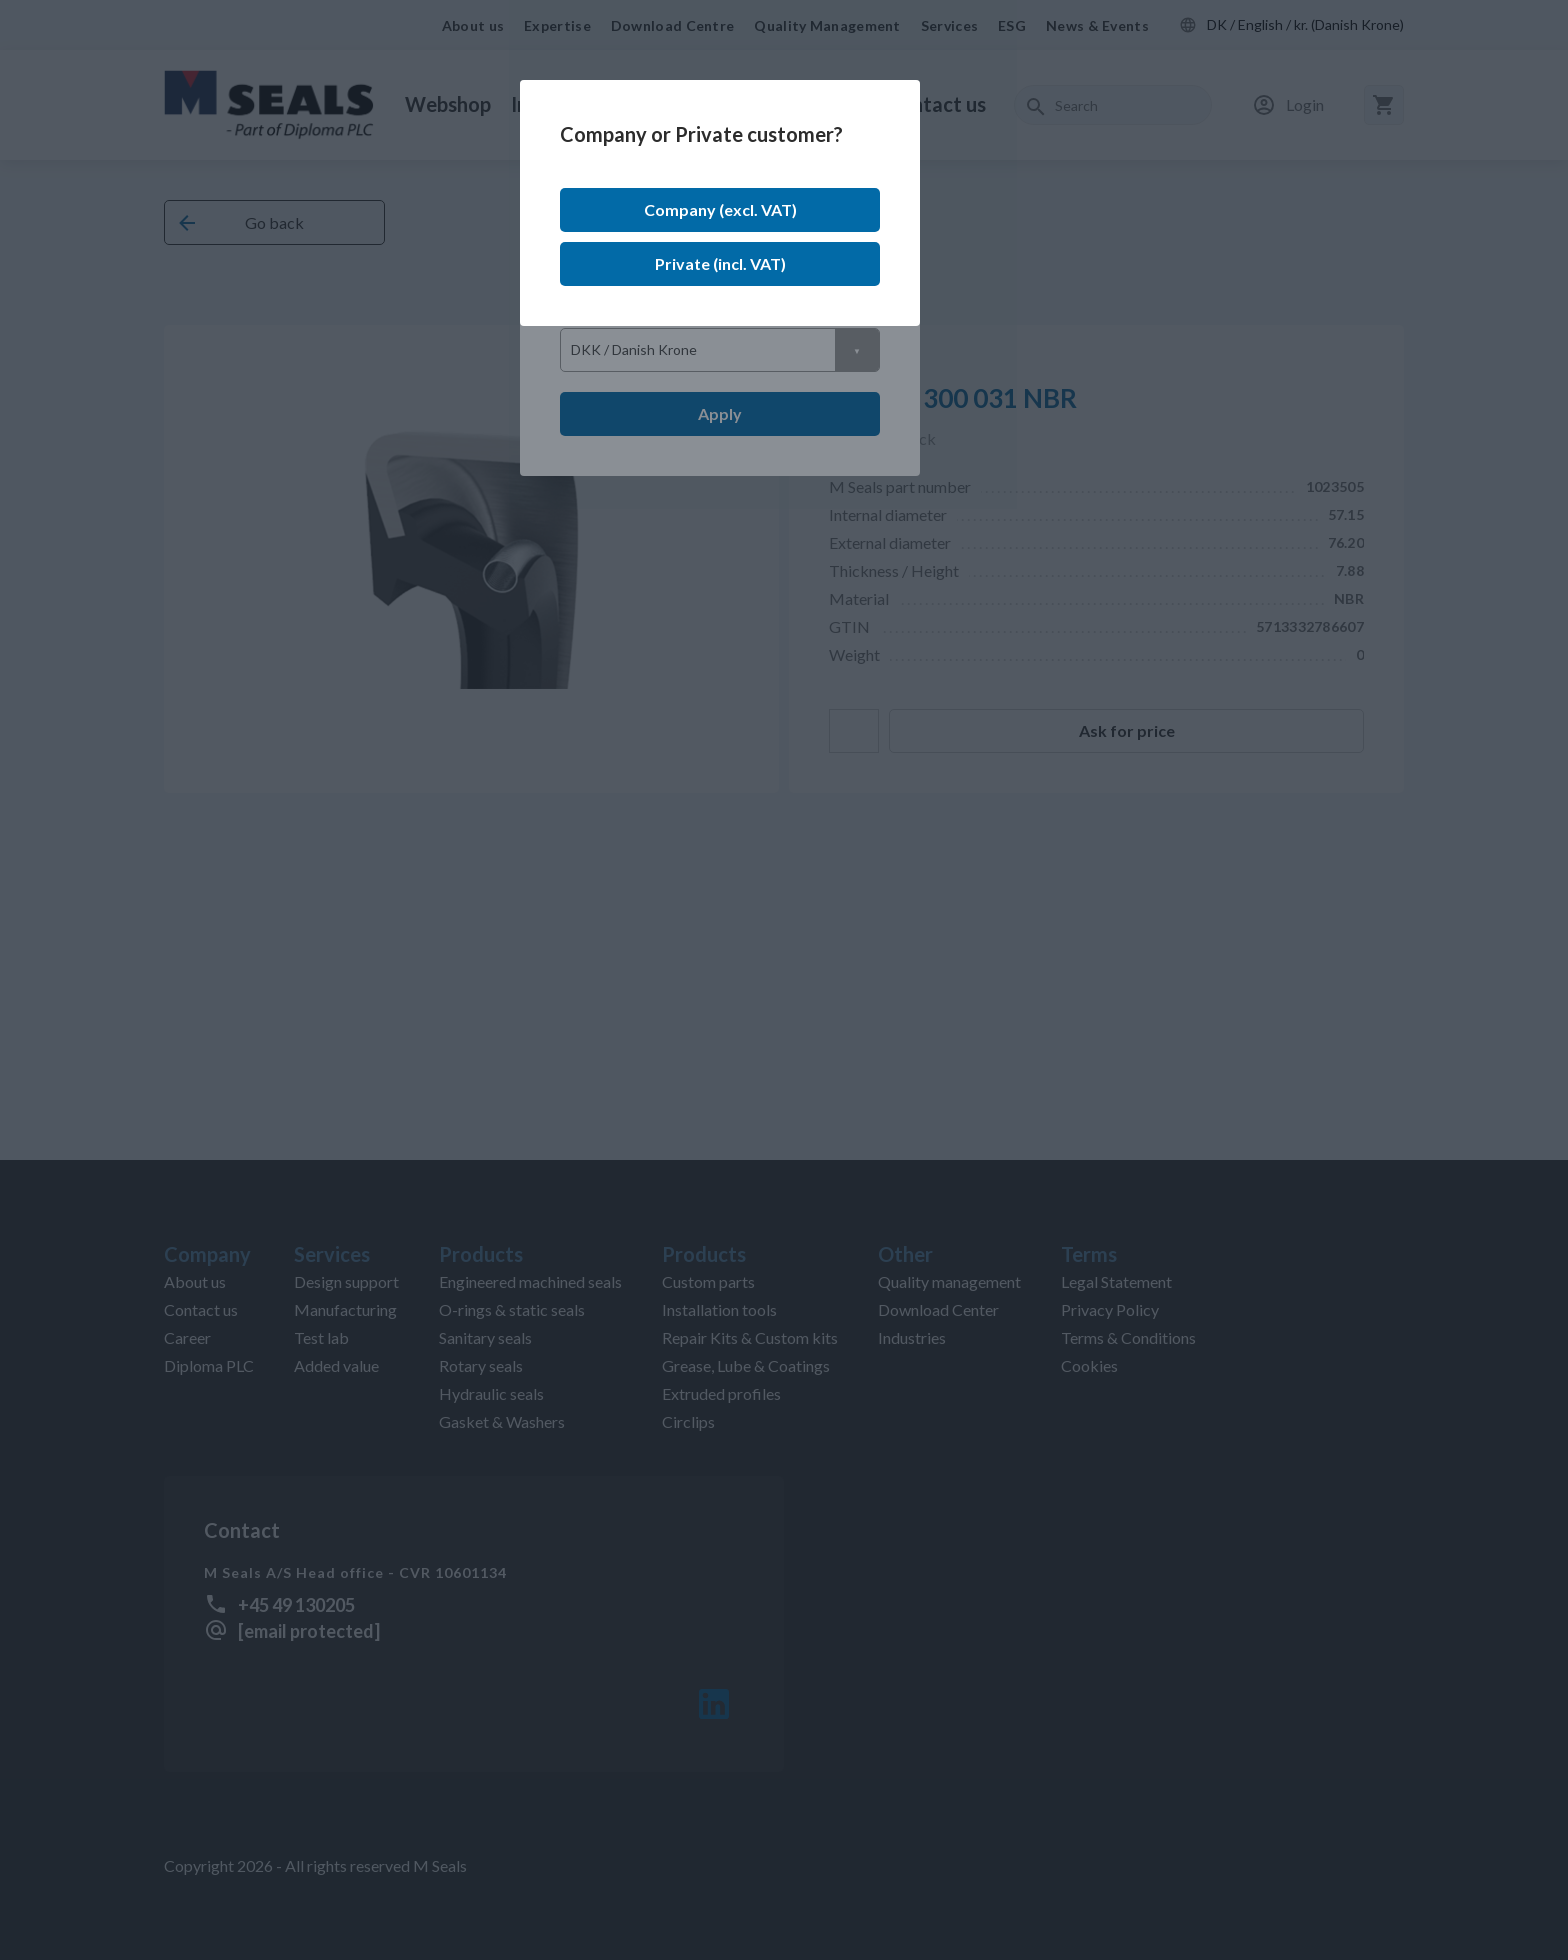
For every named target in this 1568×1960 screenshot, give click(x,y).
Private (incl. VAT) (720, 263)
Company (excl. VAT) (720, 209)
